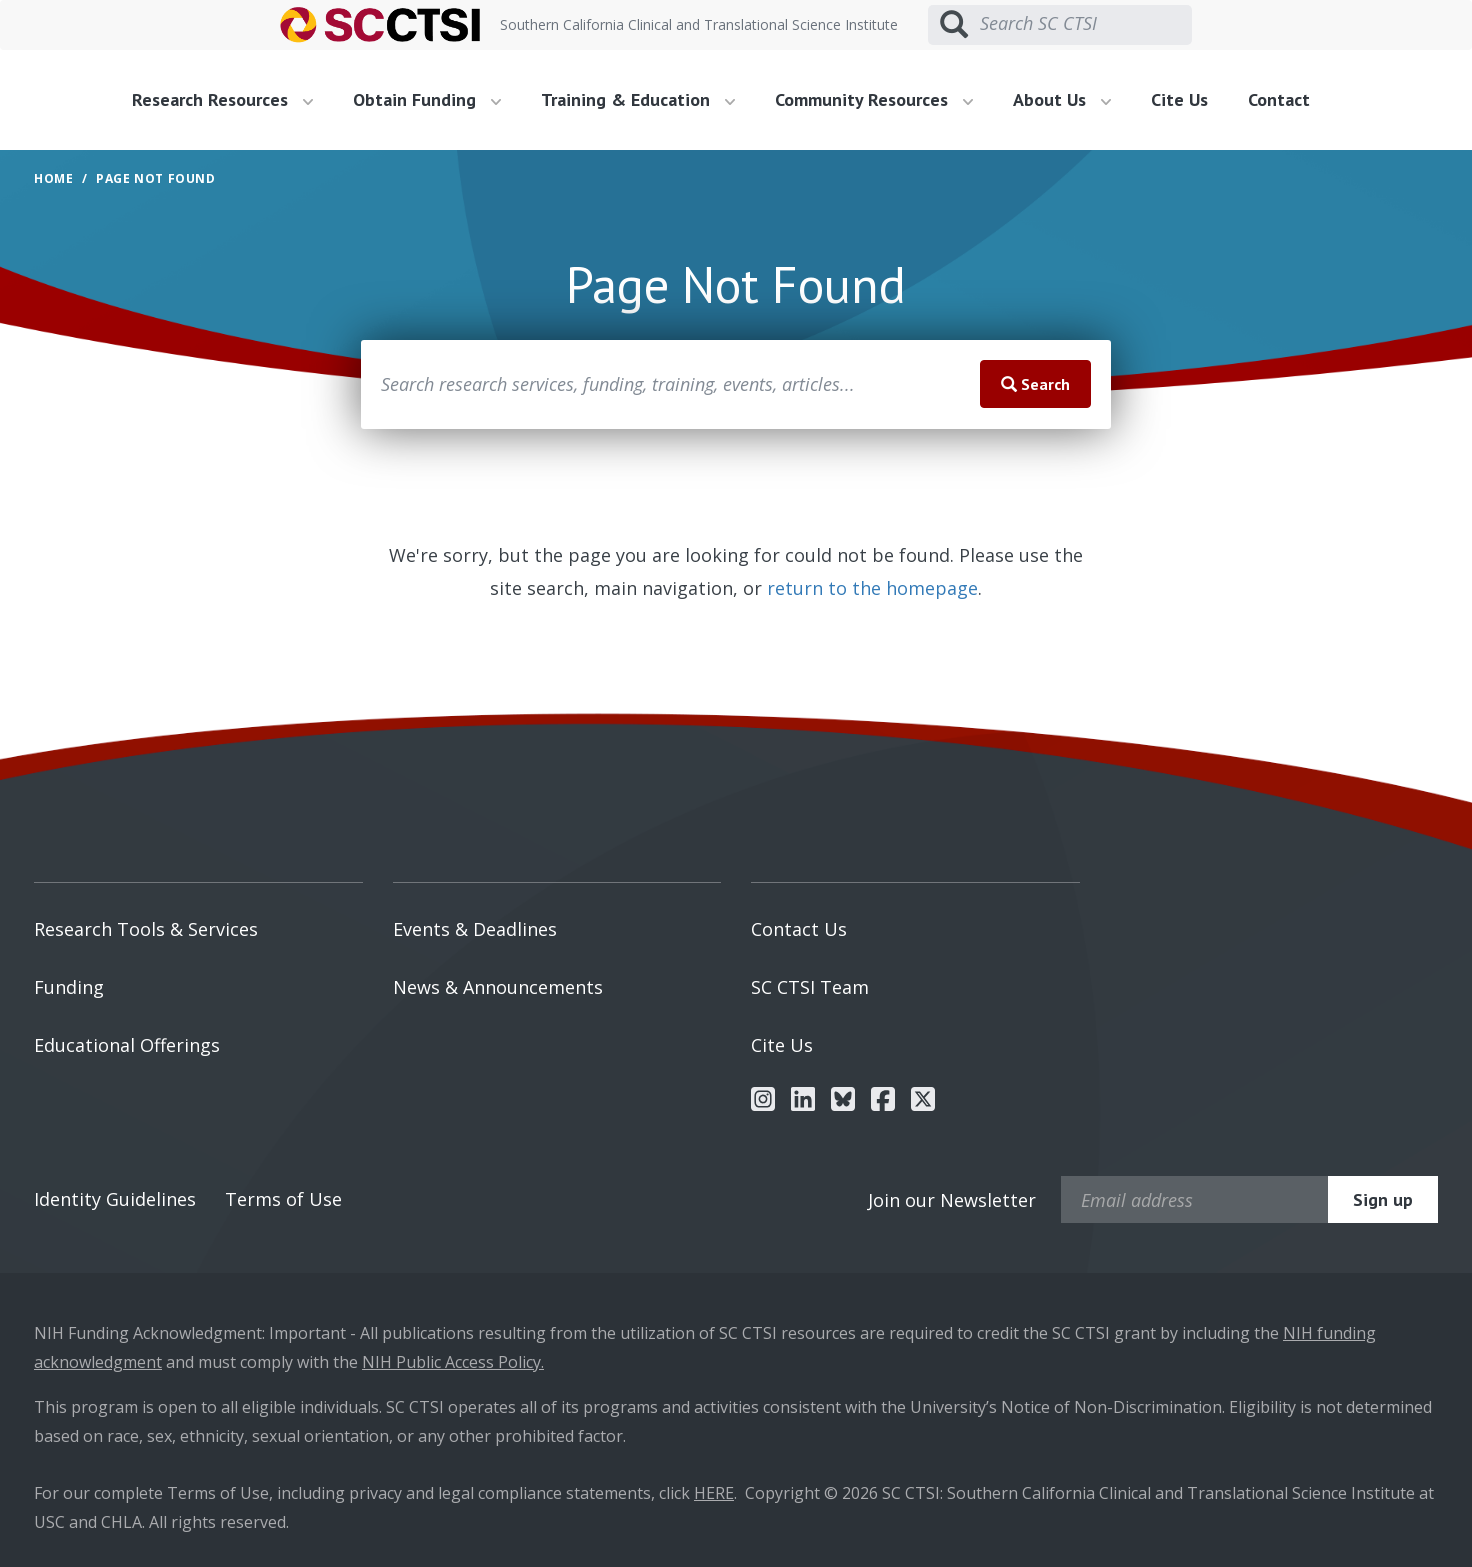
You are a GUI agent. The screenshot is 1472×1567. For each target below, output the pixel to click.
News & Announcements (498, 987)
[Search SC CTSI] (1086, 24)
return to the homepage (872, 588)
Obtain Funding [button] (427, 99)
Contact (1279, 99)
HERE (714, 1493)
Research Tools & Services (146, 929)
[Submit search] (954, 25)
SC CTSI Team (810, 987)
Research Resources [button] (222, 99)
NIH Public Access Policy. (453, 1362)
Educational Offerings (127, 1045)
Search (1035, 384)
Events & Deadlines (475, 929)
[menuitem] (230, 100)
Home (53, 178)
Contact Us (799, 929)
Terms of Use (283, 1199)
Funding (69, 987)
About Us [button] (1062, 99)
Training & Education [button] (638, 99)
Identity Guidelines (115, 1199)
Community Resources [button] (874, 99)
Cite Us (1179, 99)
